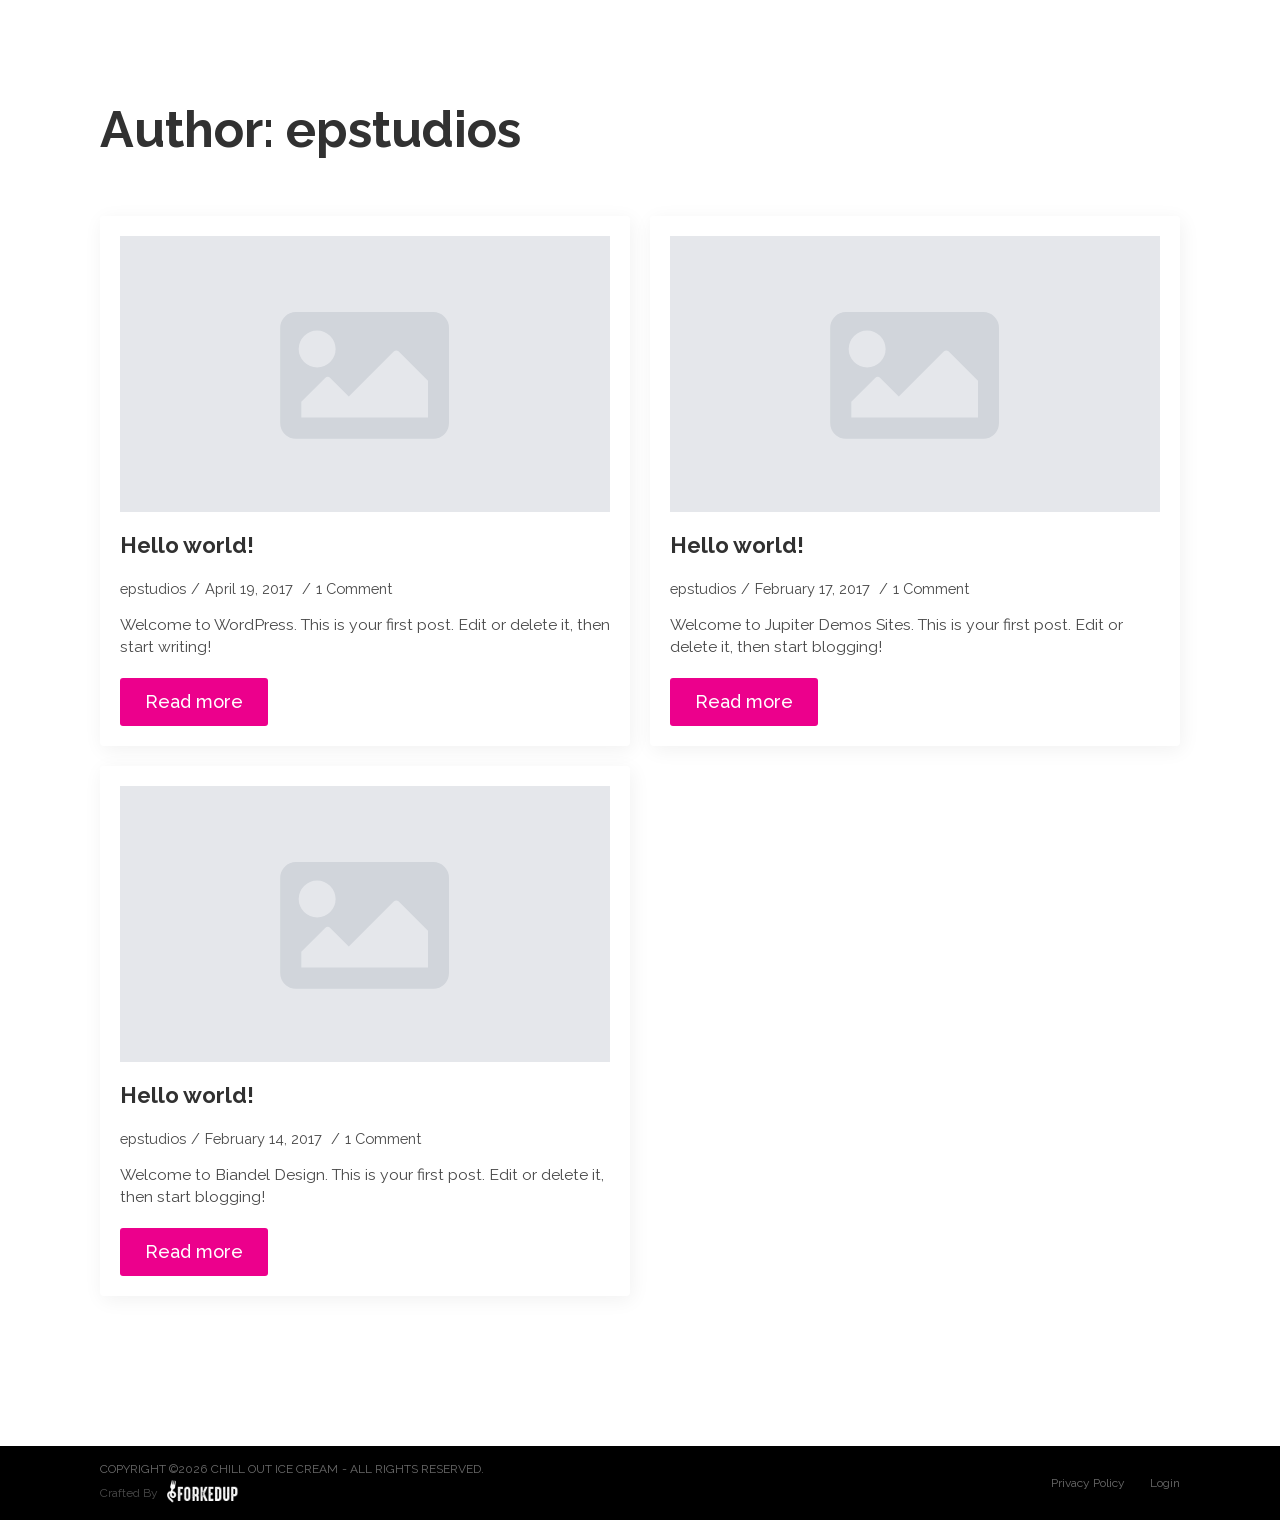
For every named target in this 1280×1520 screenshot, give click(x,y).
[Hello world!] (365, 374)
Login (1165, 1483)
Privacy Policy (1088, 1483)
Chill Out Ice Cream (274, 1469)
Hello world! (187, 545)
